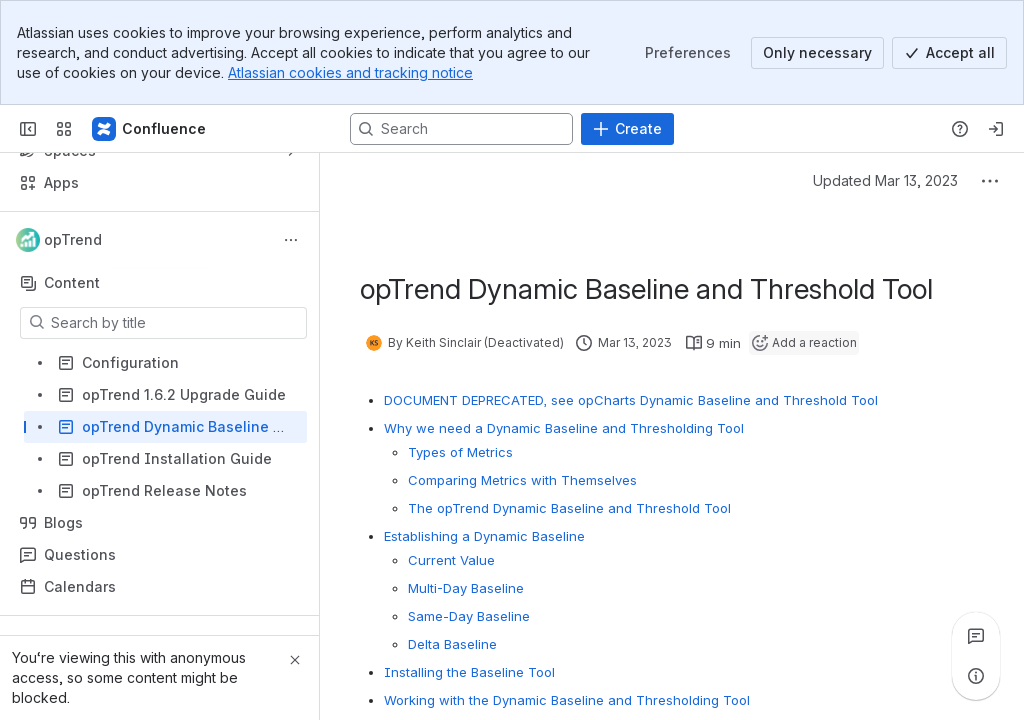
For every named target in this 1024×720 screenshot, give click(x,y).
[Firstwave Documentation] (150, 129)
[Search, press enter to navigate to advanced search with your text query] (461, 129)
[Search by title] (175, 323)
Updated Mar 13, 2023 (885, 180)
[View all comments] (976, 636)
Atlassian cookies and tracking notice (350, 72)
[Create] (627, 129)
